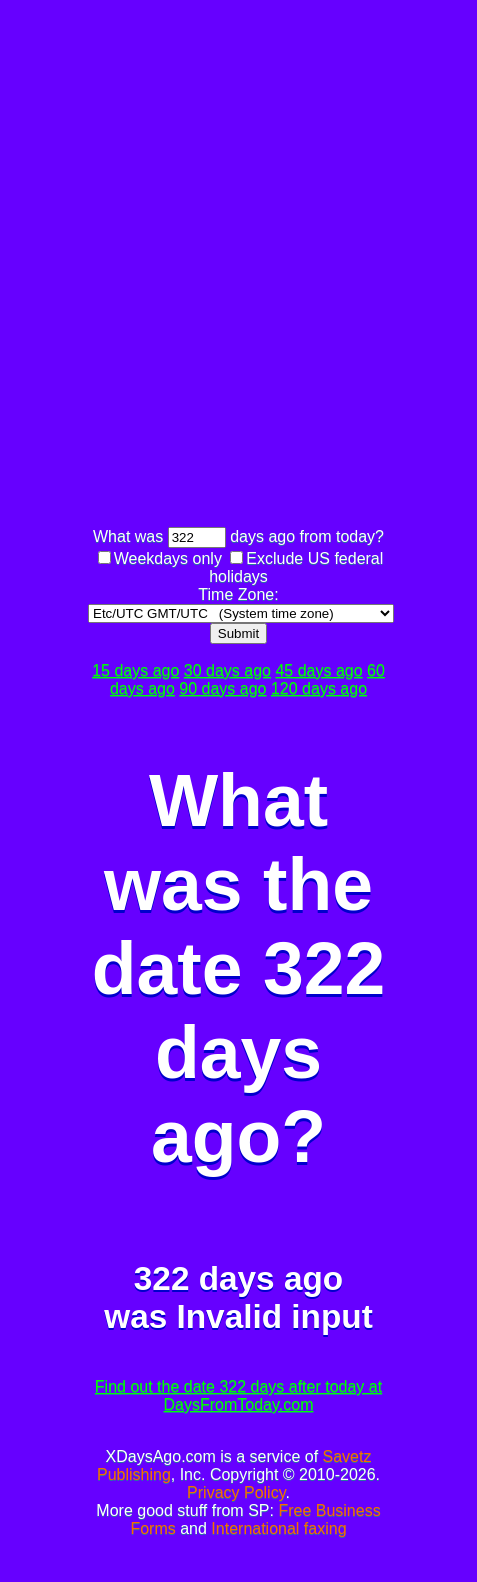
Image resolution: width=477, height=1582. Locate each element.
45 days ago (318, 670)
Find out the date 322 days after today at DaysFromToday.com (238, 1395)
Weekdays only (168, 558)
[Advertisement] (238, 266)
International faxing (278, 1528)
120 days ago (319, 688)
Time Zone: (238, 594)
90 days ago (222, 688)
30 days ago (227, 670)
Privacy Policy (236, 1492)
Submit (238, 633)
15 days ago (135, 670)
